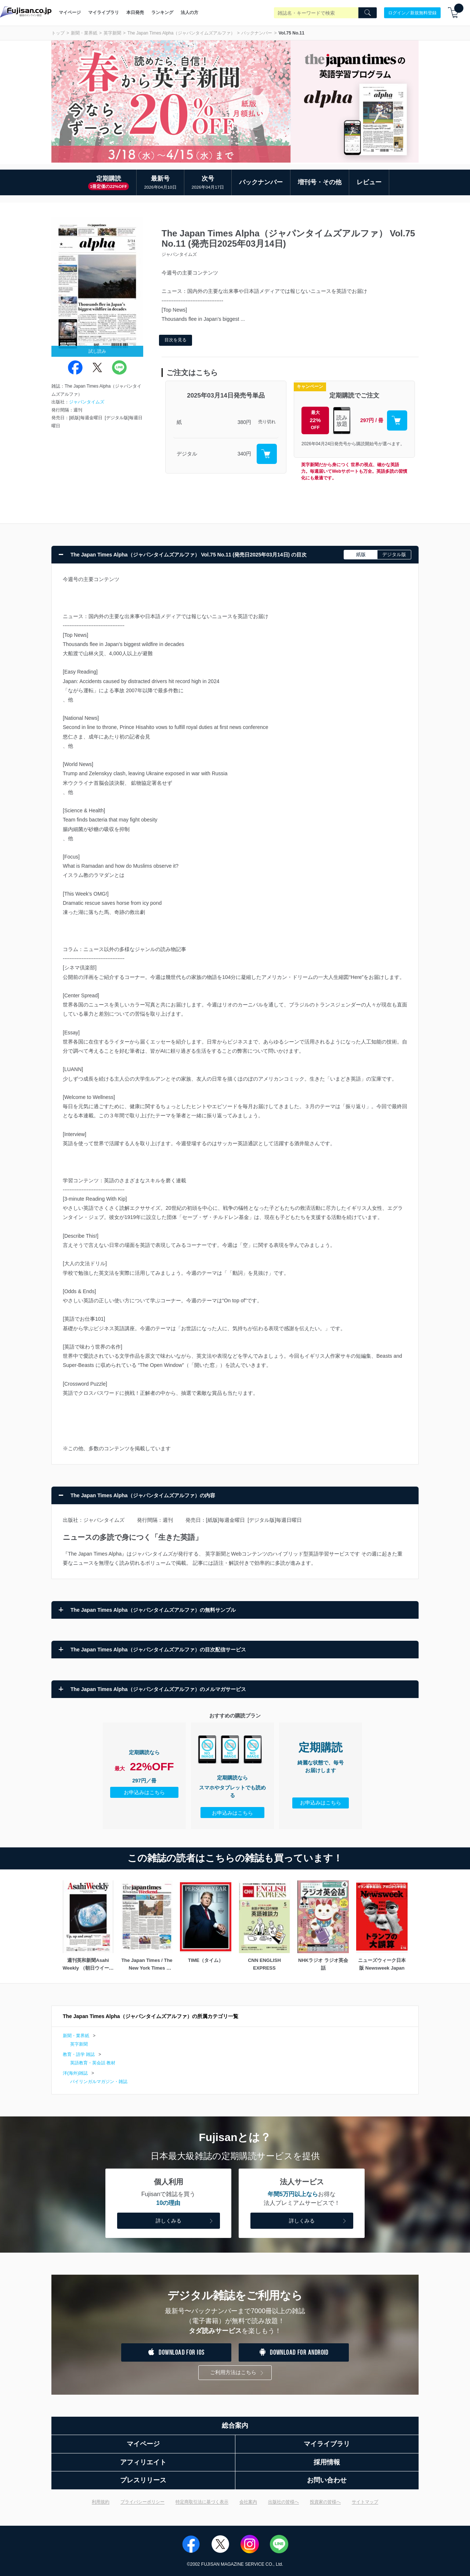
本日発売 (135, 12)
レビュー (369, 182)
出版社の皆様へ (283, 2501)
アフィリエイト (143, 2462)
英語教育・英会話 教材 (92, 2062)
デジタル (187, 454)
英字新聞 (112, 33)
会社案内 (248, 2501)
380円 (244, 422)
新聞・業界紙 (84, 33)
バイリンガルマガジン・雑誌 (98, 2081)
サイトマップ (365, 2501)
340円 (244, 454)
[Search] (367, 12)
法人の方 (189, 12)
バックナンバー (256, 33)
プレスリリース (143, 2480)
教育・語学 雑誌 (79, 2054)
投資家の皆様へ (325, 2501)
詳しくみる (185, 2221)
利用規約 (100, 2501)
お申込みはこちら (144, 1792)
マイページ (70, 12)
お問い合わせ (327, 2480)
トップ (58, 33)
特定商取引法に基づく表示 (202, 2501)
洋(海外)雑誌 (75, 2073)
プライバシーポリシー (142, 2501)
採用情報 (327, 2462)
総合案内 (235, 2425)
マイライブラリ (103, 12)
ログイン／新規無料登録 (412, 12)
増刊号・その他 (319, 182)
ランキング (162, 12)
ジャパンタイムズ (86, 401)
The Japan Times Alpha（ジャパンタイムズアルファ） (181, 33)
